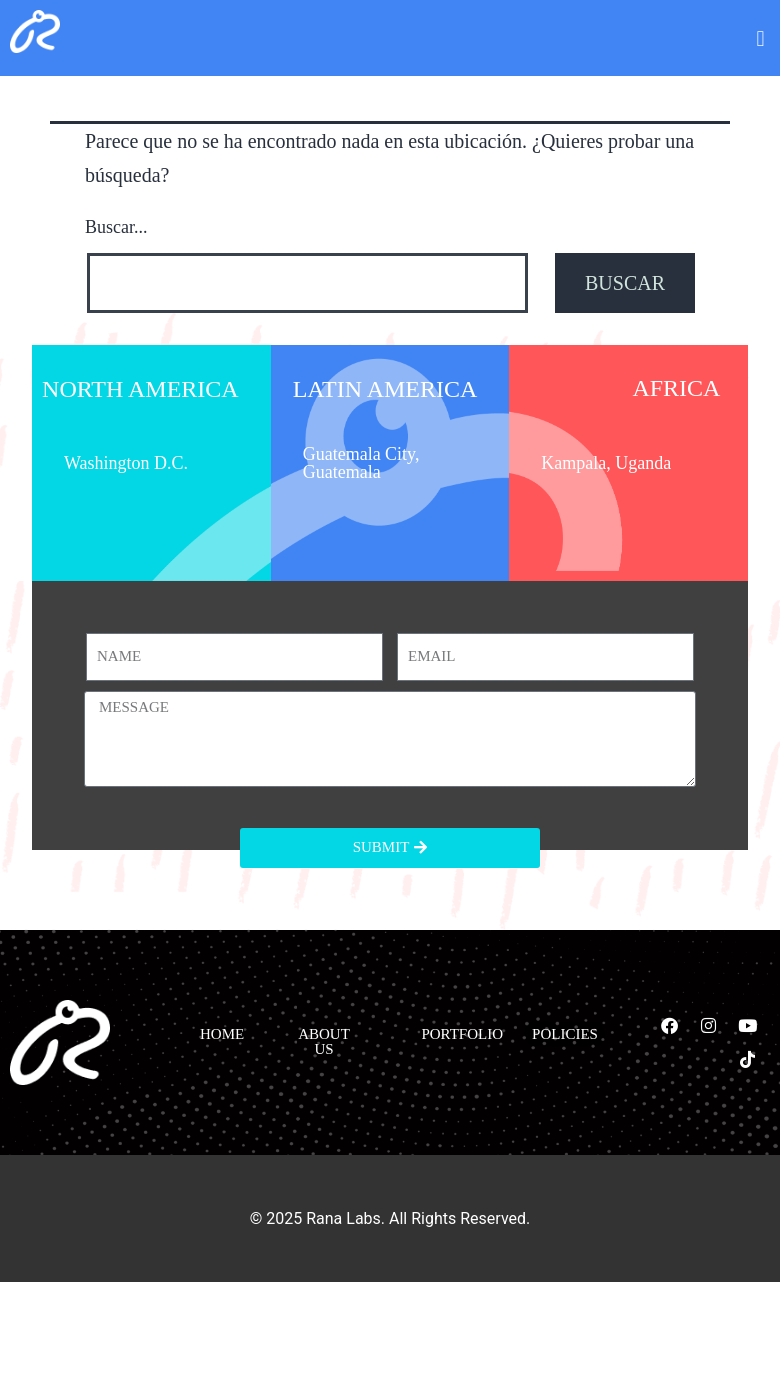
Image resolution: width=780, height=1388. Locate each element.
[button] (760, 39)
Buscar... (116, 227)
